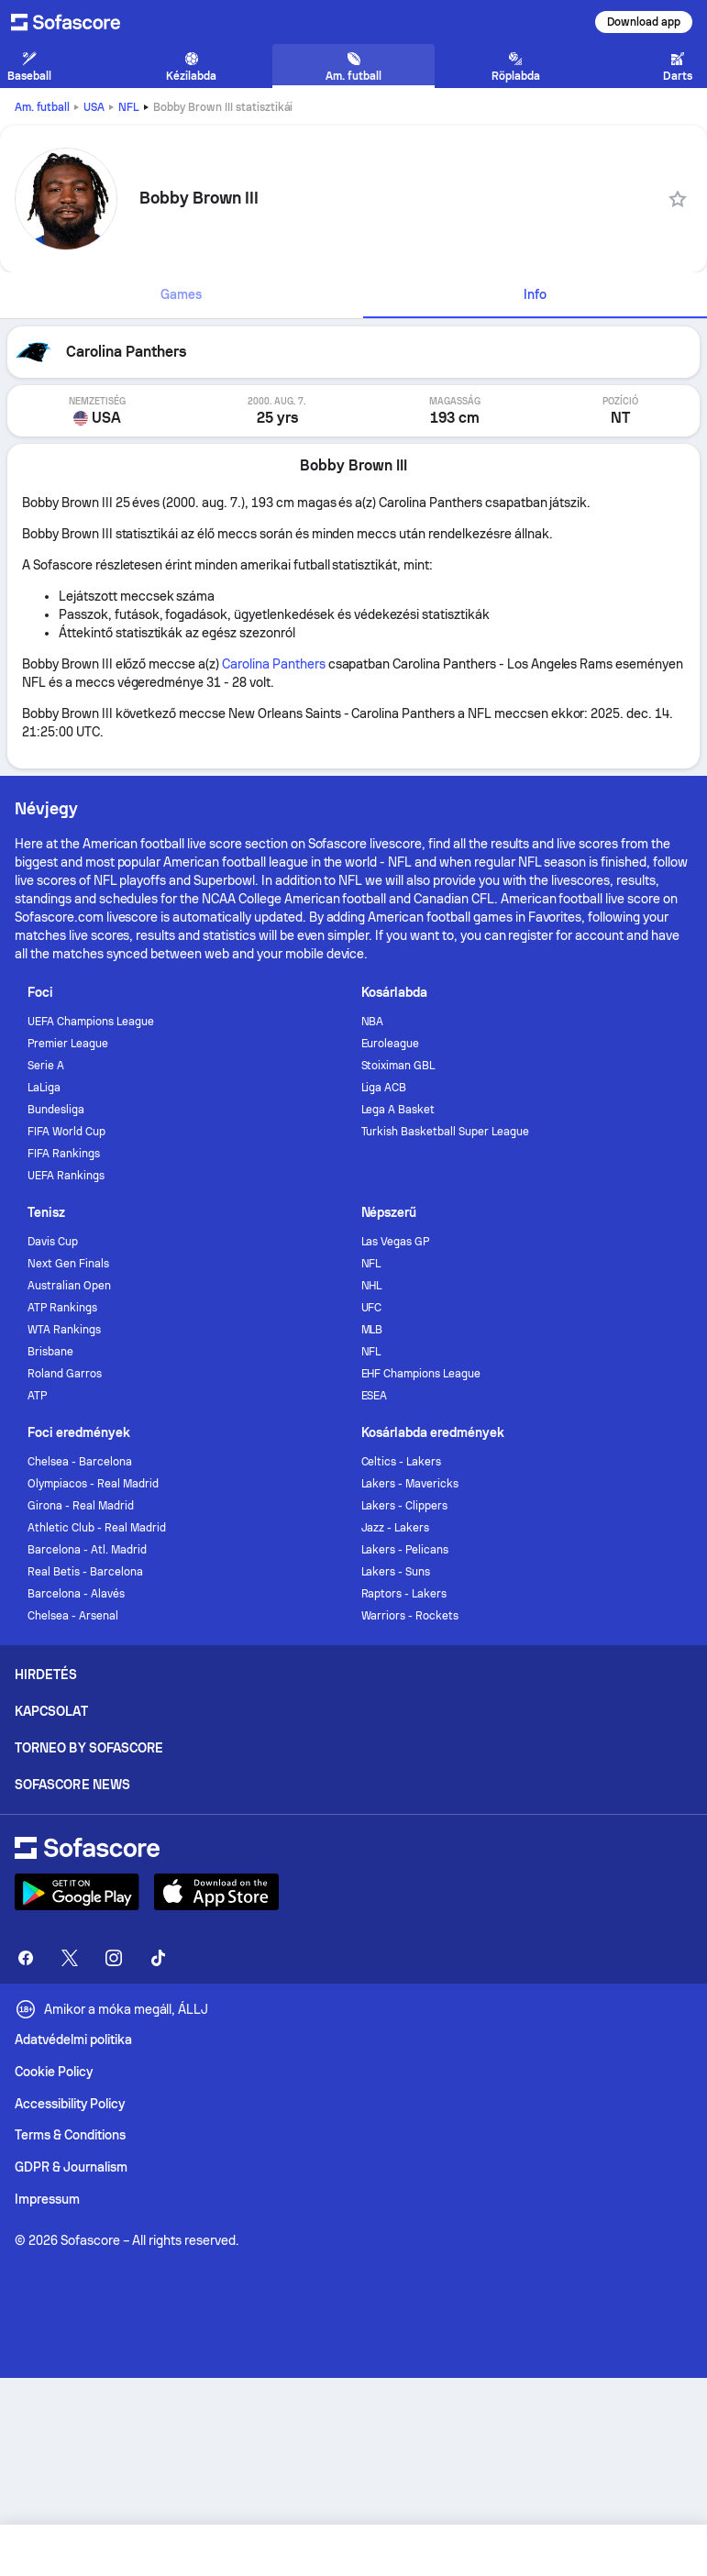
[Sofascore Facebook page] (26, 1958)
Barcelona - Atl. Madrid (87, 1549)
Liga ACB (384, 1087)
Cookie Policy (54, 2071)
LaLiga (44, 1087)
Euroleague (390, 1043)
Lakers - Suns (396, 1571)
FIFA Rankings (64, 1153)
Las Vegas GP (395, 1241)
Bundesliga (56, 1109)
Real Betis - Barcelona (85, 1571)
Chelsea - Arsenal (73, 1615)
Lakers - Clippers (404, 1505)
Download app (643, 22)
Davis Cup (53, 1241)
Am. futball (42, 107)
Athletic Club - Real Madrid (96, 1527)
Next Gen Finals (68, 1263)
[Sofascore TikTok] (158, 1958)
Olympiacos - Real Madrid (93, 1483)
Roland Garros (65, 1373)
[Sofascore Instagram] (114, 1958)
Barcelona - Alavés (76, 1593)
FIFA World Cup (66, 1131)
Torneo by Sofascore (89, 1748)
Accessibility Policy (70, 2103)
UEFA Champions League (91, 1021)
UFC (371, 1307)
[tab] (181, 295)
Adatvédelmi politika (73, 2039)
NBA (372, 1021)
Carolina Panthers (274, 664)
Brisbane (50, 1351)
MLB (372, 1329)
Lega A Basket (398, 1109)
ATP (37, 1395)
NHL (371, 1285)
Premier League (68, 1043)
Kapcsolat (51, 1711)
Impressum (47, 2199)
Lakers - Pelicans (405, 1549)
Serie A (46, 1065)
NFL (128, 107)
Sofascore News (72, 1784)
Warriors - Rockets (410, 1615)
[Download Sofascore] (77, 1892)
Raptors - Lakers (404, 1593)
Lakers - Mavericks (410, 1483)
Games (181, 294)
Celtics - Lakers (401, 1461)
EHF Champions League (421, 1373)
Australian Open (69, 1285)
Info (535, 294)
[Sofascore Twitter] (70, 1958)
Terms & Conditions (70, 2135)
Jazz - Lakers (395, 1527)
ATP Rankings (62, 1307)
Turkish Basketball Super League (445, 1131)
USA (94, 107)
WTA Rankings (64, 1329)
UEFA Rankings (66, 1175)
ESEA (374, 1395)
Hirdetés (46, 1674)
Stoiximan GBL (398, 1065)
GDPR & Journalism (71, 2167)
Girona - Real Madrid (81, 1505)
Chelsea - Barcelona (80, 1461)
